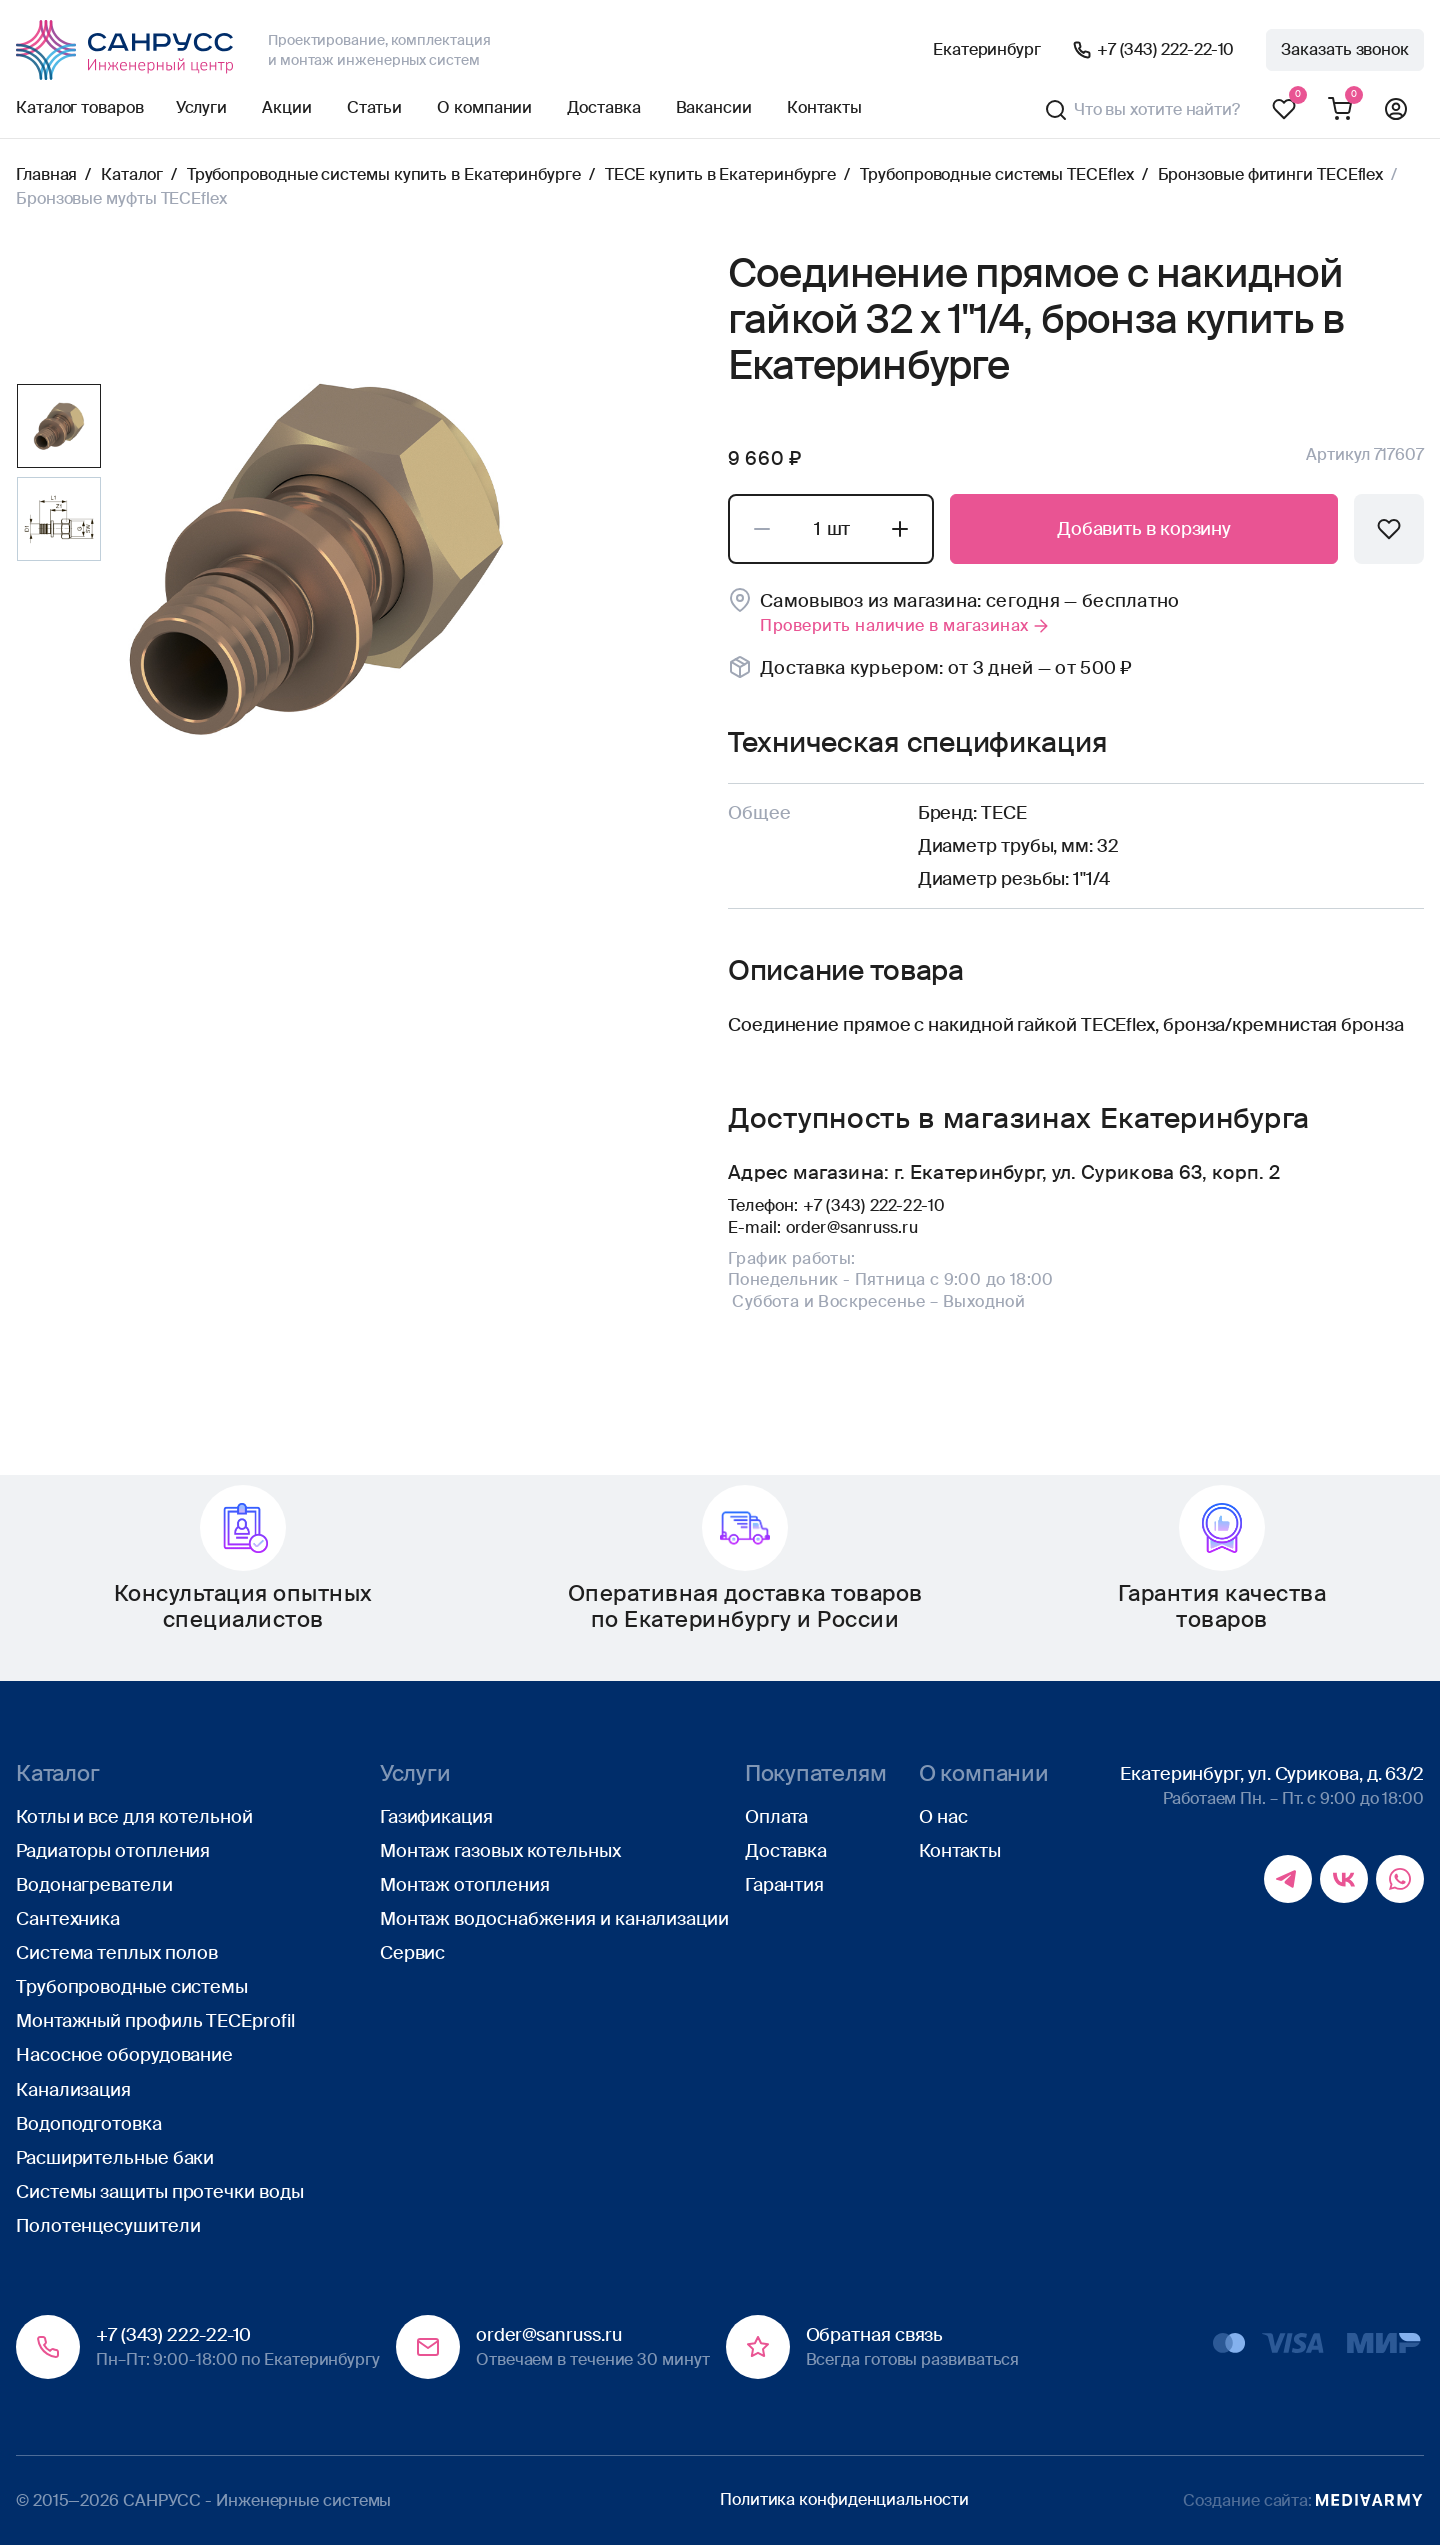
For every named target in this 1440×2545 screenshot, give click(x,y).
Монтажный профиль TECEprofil (155, 2021)
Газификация (436, 1817)
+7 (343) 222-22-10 (1165, 49)
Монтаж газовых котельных (500, 1851)
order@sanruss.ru (852, 1227)
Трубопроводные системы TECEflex (996, 174)
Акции (287, 107)
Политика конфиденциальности (844, 2499)
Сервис (412, 1953)
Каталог (131, 174)
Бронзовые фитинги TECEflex (1271, 174)
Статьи (374, 107)
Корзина (1340, 110)
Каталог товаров (80, 107)
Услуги (201, 107)
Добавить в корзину (1144, 529)
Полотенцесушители (108, 2226)
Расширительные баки (115, 2158)
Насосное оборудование (124, 2055)
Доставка (603, 107)
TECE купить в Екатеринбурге (721, 174)
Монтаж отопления (465, 1885)
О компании (484, 107)
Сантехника (68, 1919)
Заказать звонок (1345, 49)
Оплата (776, 1817)
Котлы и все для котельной (134, 1817)
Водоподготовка (89, 2124)
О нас (943, 1817)
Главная (46, 174)
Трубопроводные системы (132, 1987)
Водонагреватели (94, 1885)
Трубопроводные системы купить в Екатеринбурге (384, 174)
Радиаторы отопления (113, 1851)
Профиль (1396, 110)
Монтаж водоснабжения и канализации (554, 1919)
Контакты (824, 107)
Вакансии (714, 107)
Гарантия (784, 1885)
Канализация (73, 2090)
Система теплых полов (117, 1953)
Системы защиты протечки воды (159, 2192)
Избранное (1284, 110)
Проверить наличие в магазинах (905, 625)
